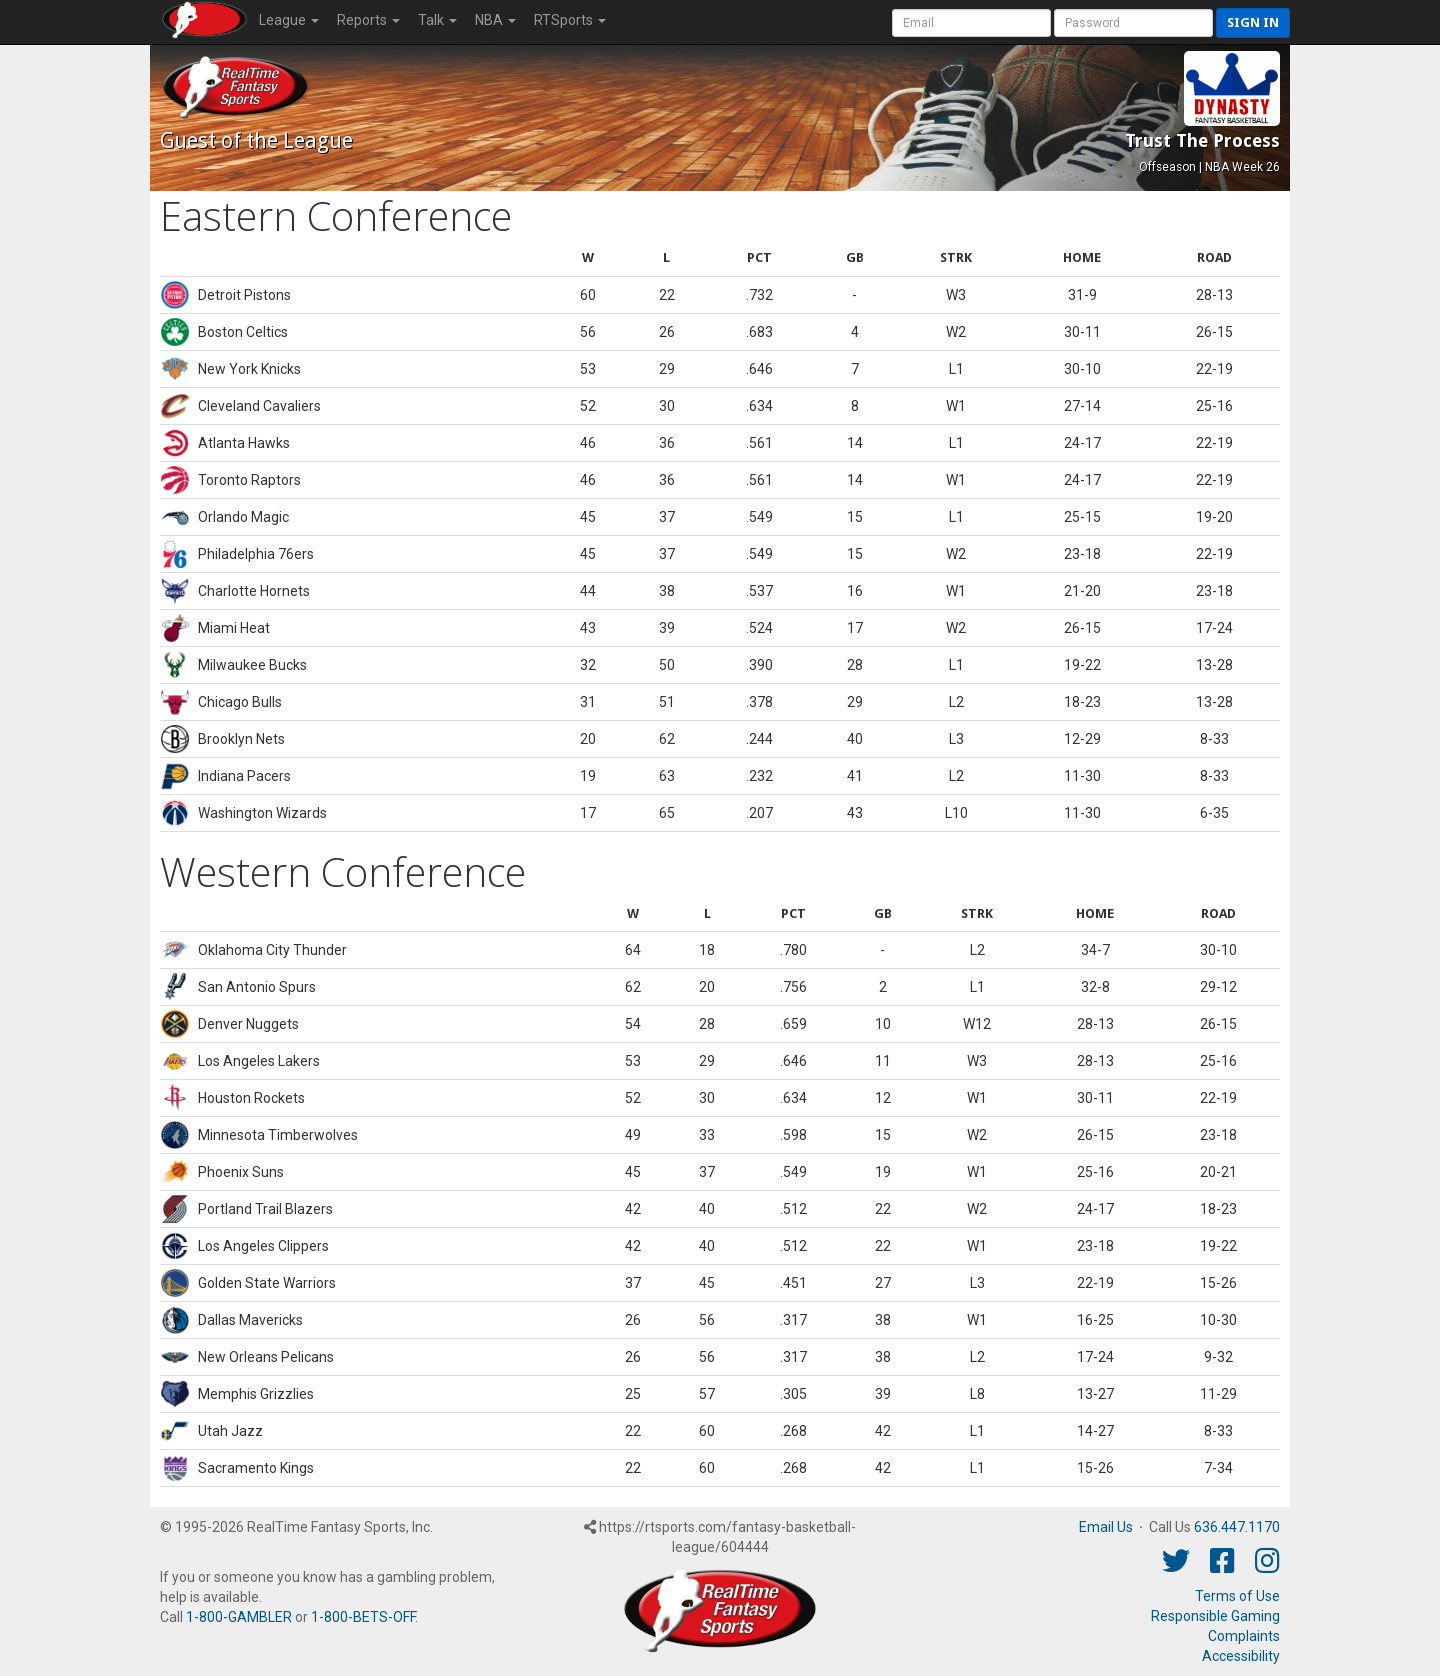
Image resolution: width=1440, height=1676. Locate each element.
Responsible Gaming (1215, 1616)
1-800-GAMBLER (239, 1617)
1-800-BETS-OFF (363, 1617)
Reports (368, 20)
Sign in (1253, 22)
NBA (495, 20)
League (289, 20)
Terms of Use (1237, 1596)
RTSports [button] (570, 20)
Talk (437, 20)
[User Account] (971, 23)
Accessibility (1241, 1656)
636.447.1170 (1237, 1527)
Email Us (1106, 1527)
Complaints (1244, 1636)
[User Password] (1133, 23)
